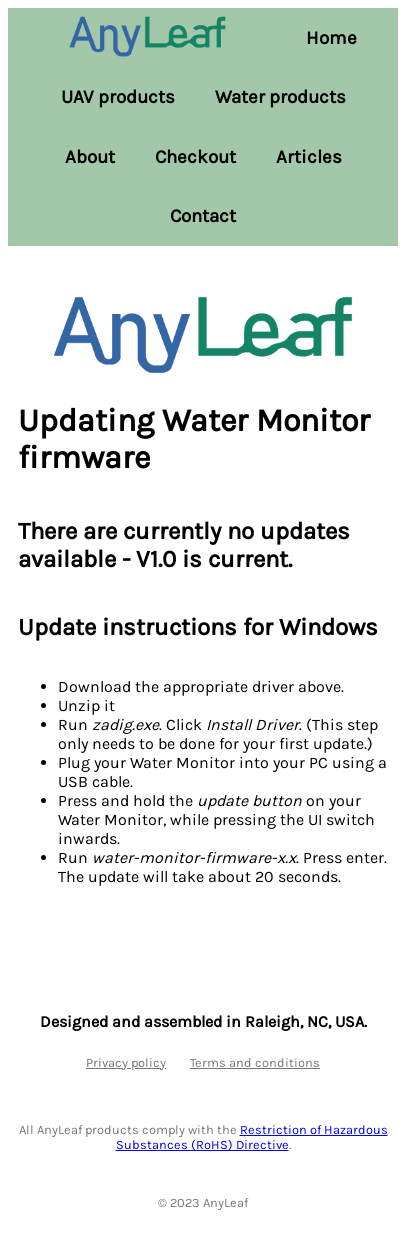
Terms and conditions (255, 1062)
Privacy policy (126, 1062)
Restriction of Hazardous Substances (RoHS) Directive (252, 1137)
